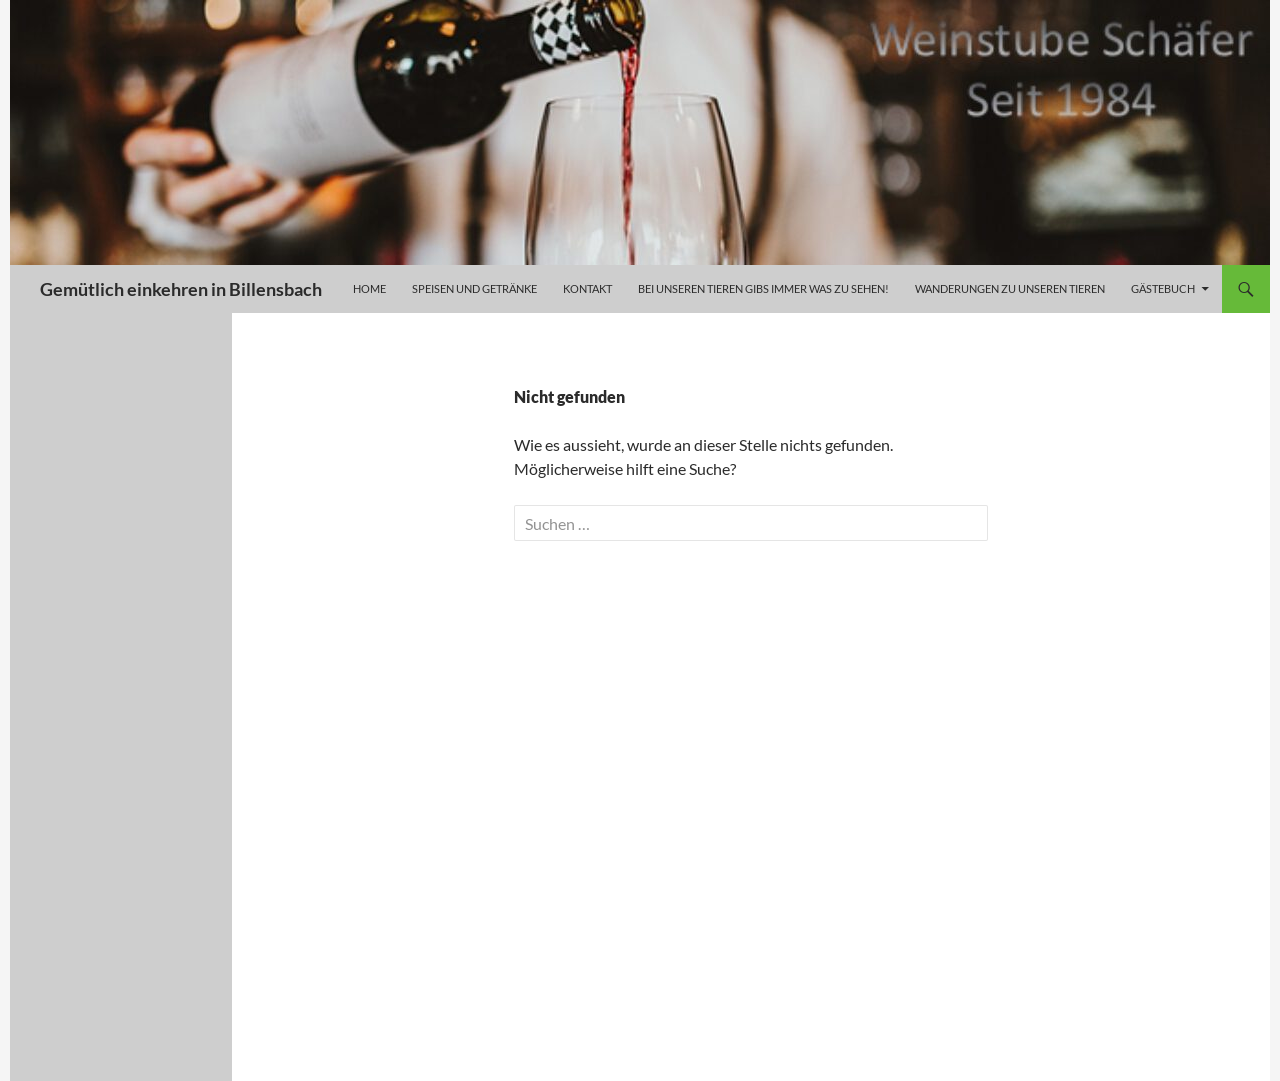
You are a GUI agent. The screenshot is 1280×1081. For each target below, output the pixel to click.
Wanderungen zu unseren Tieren (1010, 288)
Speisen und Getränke (474, 288)
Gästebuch (1163, 288)
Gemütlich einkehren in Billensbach (181, 289)
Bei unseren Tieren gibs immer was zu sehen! (763, 288)
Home (369, 288)
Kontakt (587, 288)
